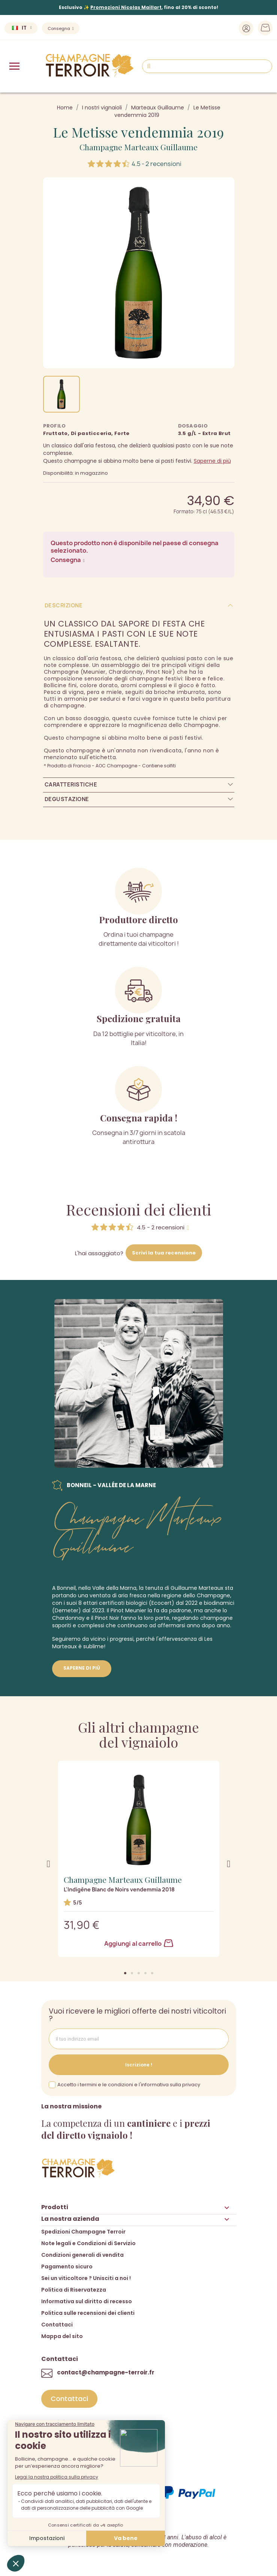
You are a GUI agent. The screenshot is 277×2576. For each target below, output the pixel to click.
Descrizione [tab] (64, 605)
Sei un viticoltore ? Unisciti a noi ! (86, 2278)
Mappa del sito (62, 2336)
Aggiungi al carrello (138, 1943)
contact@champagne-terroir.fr (105, 2372)
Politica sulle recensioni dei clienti (88, 2313)
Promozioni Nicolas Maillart (126, 7)
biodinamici (219, 1603)
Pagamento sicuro (67, 2266)
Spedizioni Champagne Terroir (83, 2231)
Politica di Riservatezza (73, 2289)
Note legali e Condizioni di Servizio (88, 2243)
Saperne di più (212, 461)
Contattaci (57, 2324)
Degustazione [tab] (67, 799)
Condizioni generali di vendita (82, 2255)
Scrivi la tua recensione (164, 1252)
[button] (125, 1973)
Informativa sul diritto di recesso (86, 2301)
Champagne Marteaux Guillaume (138, 147)
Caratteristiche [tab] (71, 784)
